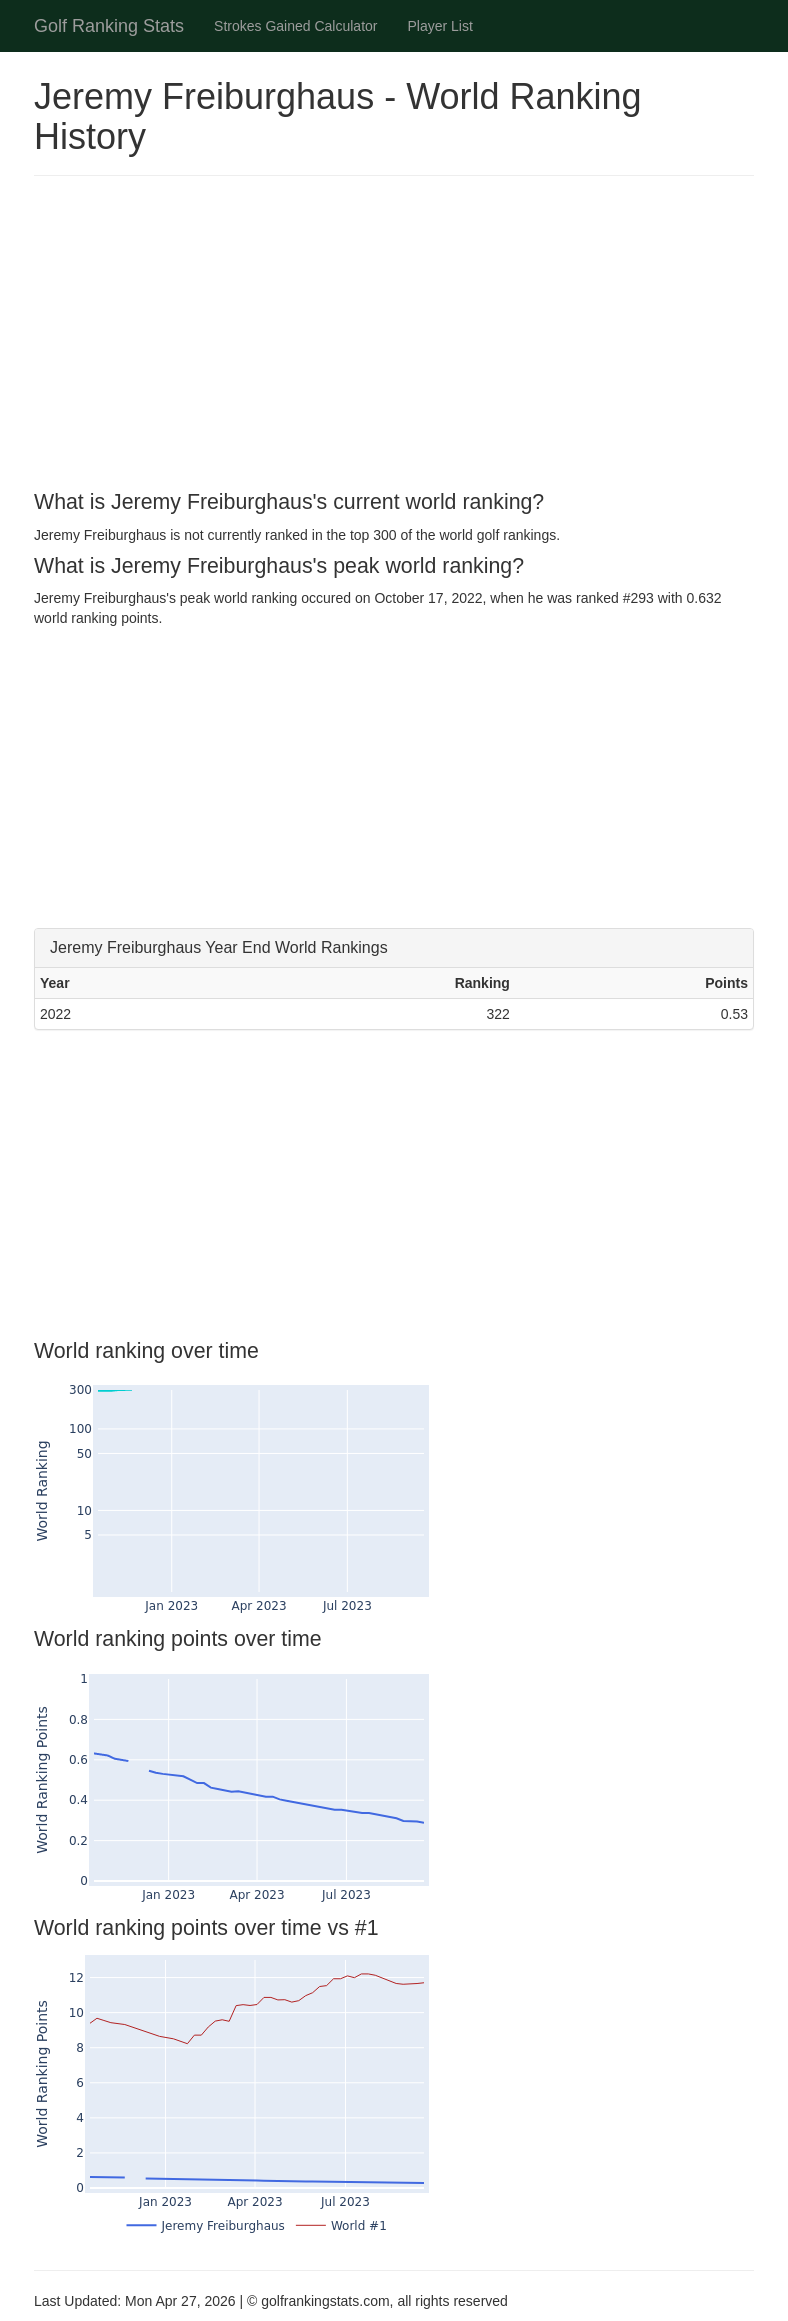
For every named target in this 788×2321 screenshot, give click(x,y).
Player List (440, 26)
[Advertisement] (394, 336)
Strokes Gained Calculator (295, 26)
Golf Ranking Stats (109, 26)
